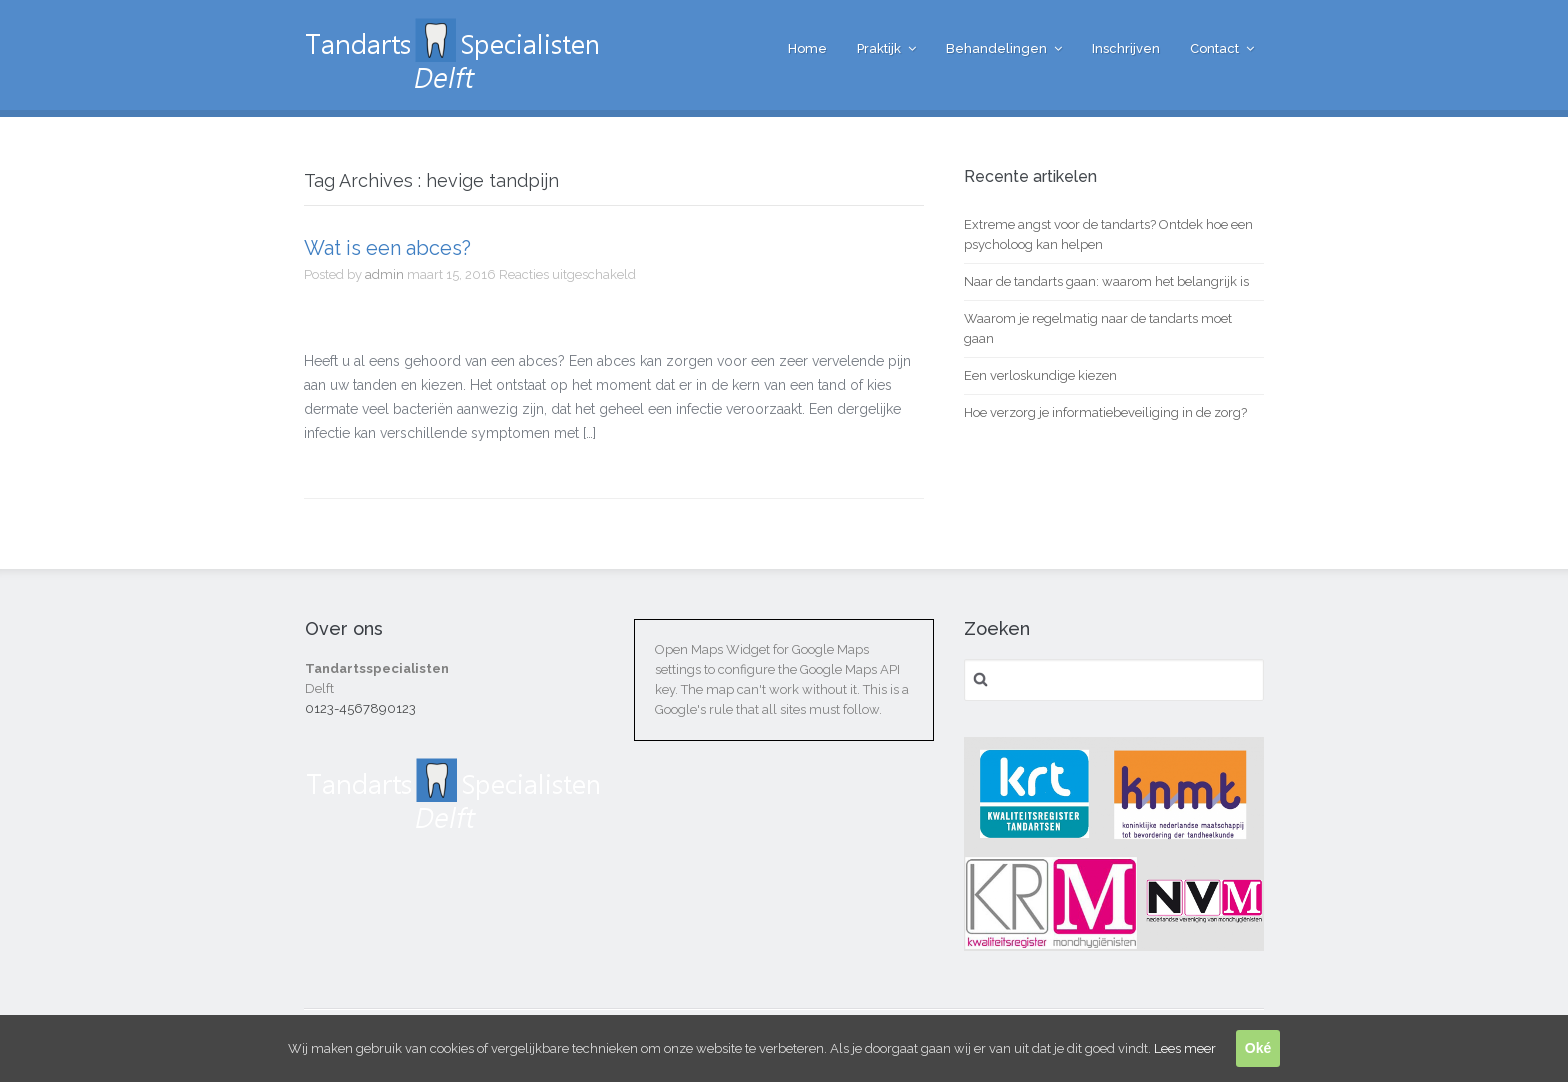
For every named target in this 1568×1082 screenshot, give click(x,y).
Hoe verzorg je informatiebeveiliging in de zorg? (1105, 412)
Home (807, 48)
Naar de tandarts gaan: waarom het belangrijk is (1106, 281)
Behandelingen (996, 48)
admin (384, 274)
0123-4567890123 (360, 708)
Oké (1258, 1048)
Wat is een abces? (387, 248)
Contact (1214, 48)
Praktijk (879, 48)
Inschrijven (1126, 48)
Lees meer (1185, 1048)
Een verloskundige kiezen (1040, 375)
